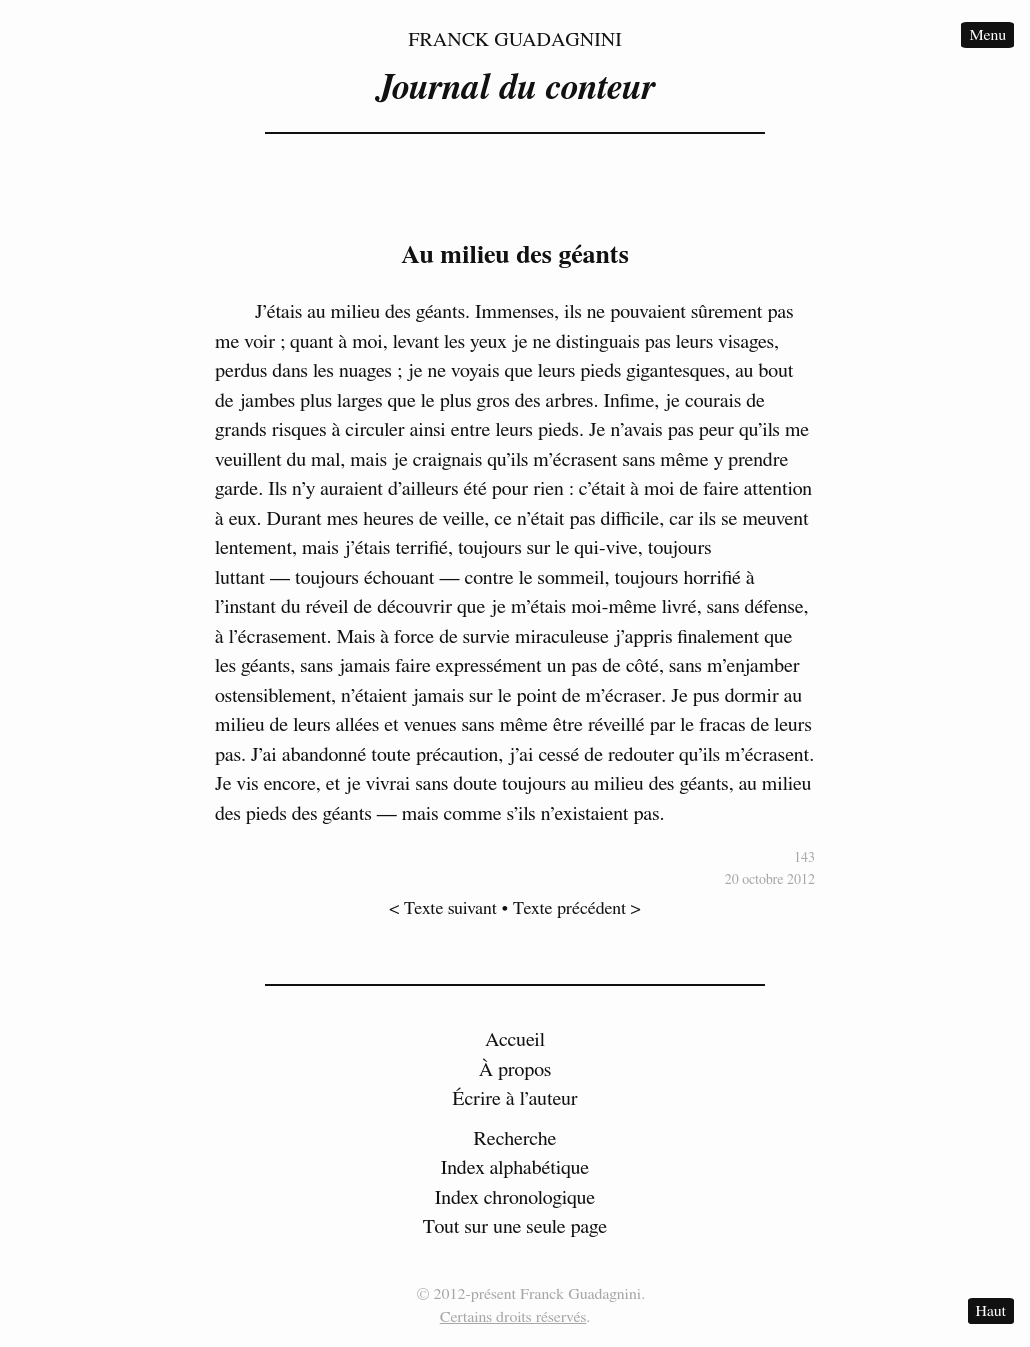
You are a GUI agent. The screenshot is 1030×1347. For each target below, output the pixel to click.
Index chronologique (515, 1198)
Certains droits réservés (513, 1317)
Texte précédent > (577, 909)
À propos (515, 1070)
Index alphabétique (515, 1168)
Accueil (515, 1040)
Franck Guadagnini (515, 40)
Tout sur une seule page (515, 1227)
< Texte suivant (443, 909)
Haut (991, 1311)
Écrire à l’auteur (515, 1099)
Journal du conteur (515, 88)
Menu (987, 35)
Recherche (515, 1139)
